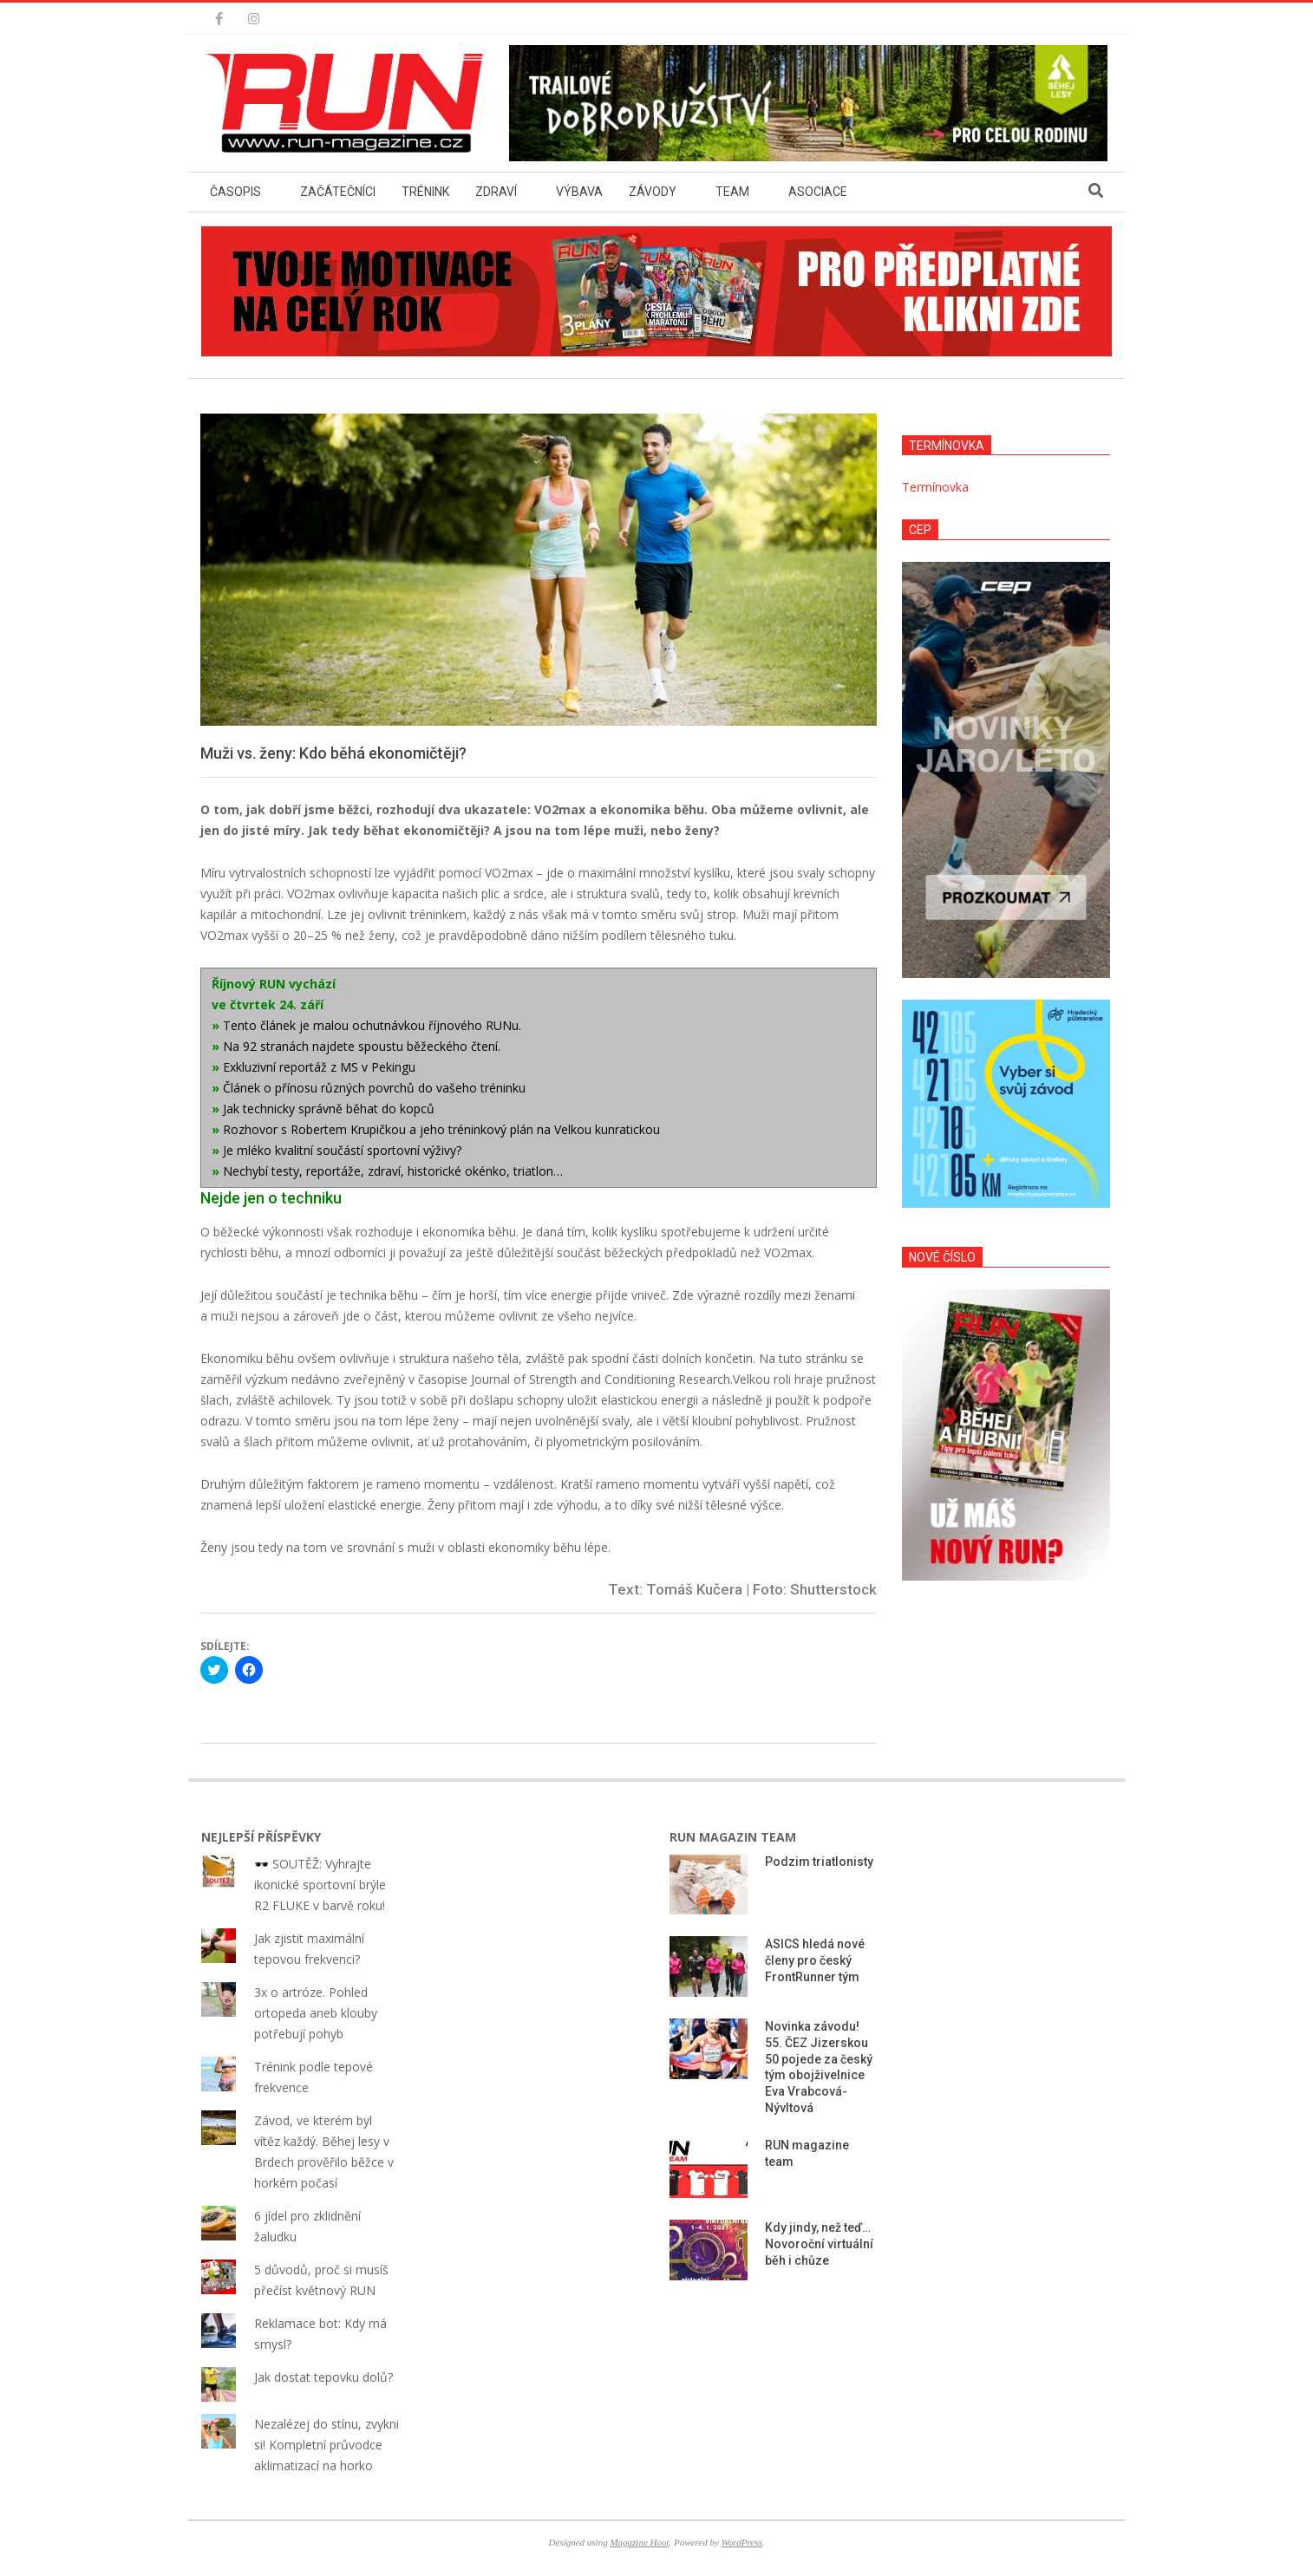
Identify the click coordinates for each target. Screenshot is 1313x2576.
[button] (348, 103)
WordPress (742, 2542)
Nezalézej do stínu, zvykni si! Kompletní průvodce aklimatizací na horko (326, 2445)
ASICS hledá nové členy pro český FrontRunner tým (815, 1960)
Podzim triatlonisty (819, 1861)
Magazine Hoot (639, 2542)
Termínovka (935, 487)
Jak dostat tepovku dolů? (323, 2377)
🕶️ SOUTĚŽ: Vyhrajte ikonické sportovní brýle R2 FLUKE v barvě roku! (320, 1884)
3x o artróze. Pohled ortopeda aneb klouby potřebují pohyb (315, 2013)
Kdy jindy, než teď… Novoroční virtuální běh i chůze (819, 2243)
